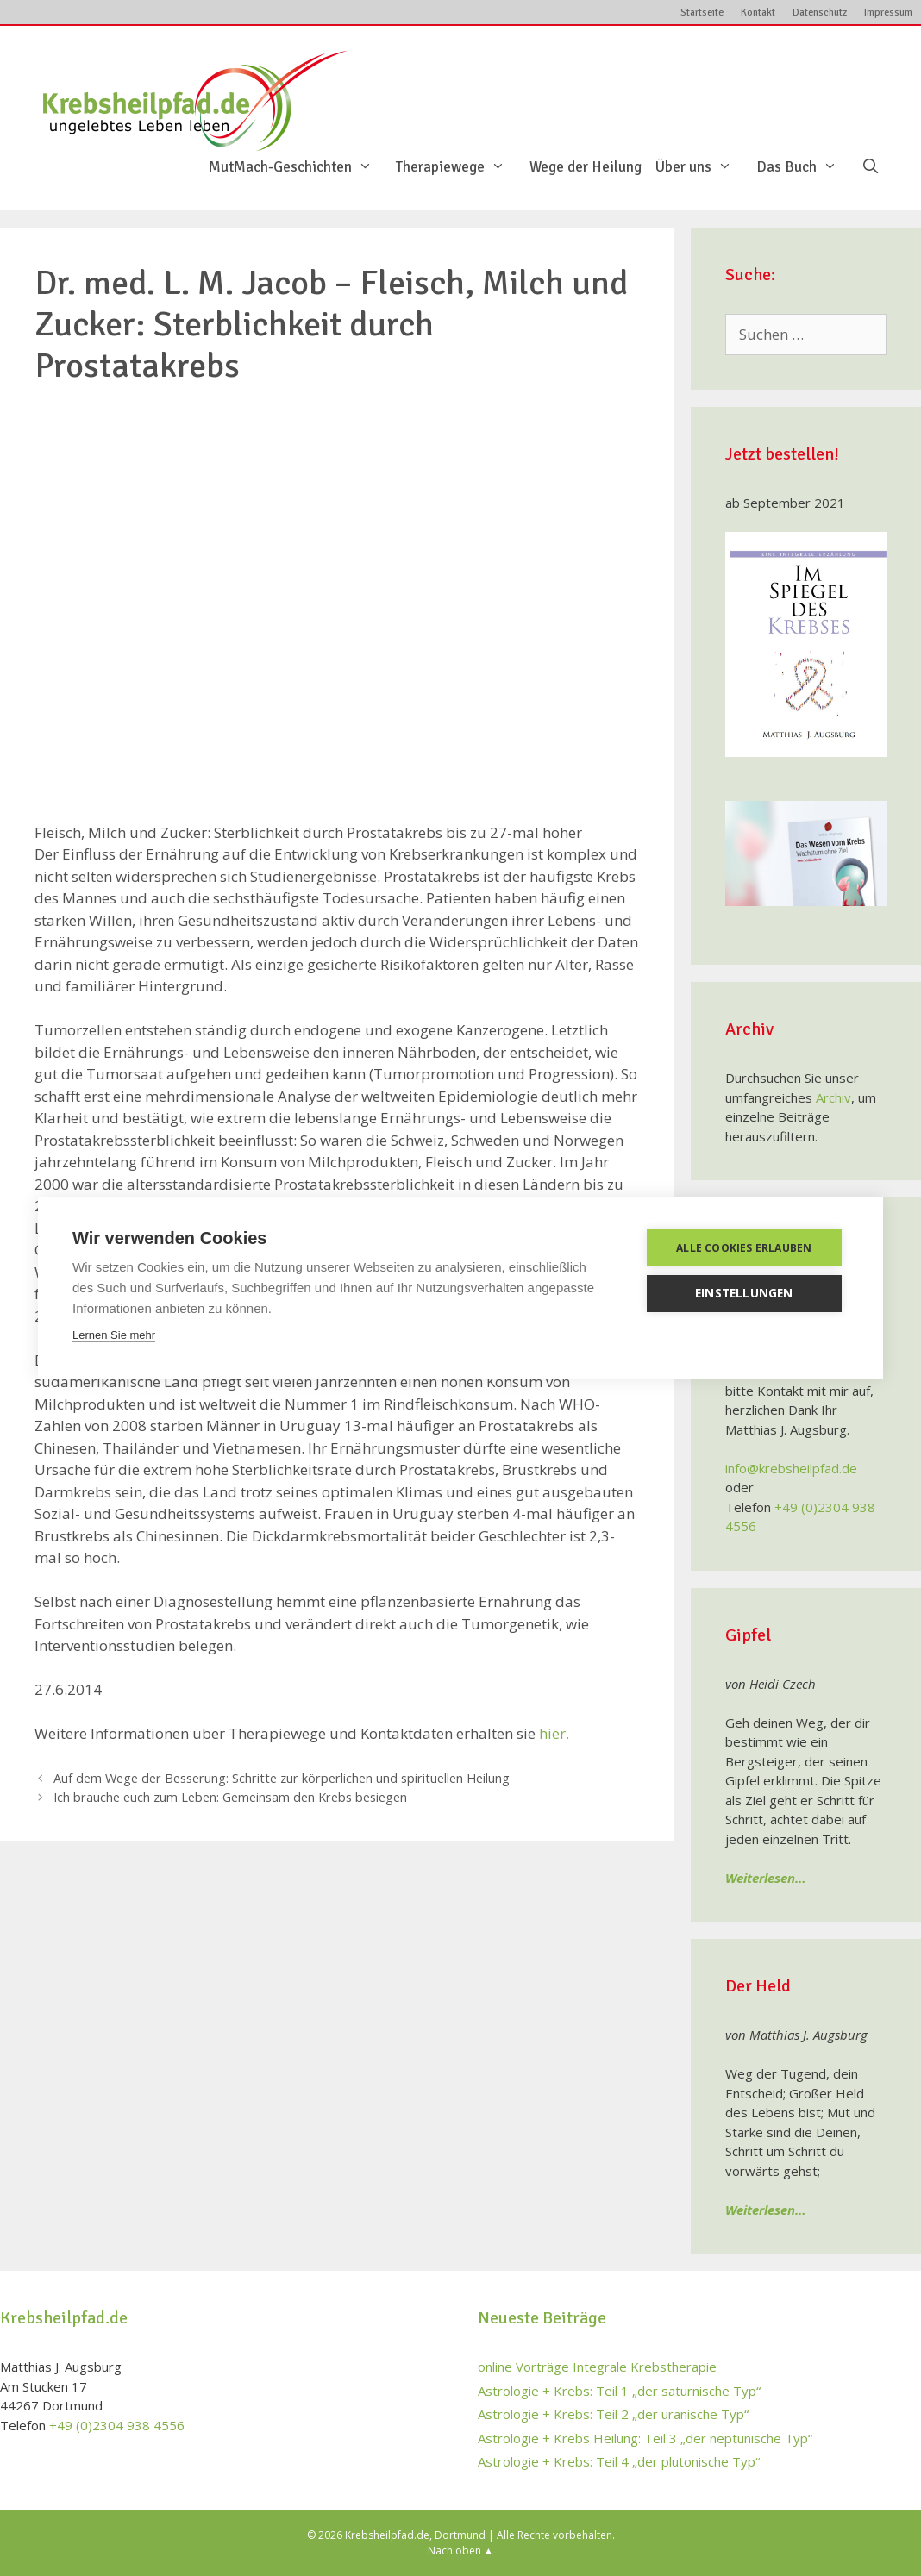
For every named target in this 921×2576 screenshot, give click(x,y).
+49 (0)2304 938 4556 (117, 2425)
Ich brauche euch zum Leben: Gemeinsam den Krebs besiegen (230, 1797)
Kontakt (758, 12)
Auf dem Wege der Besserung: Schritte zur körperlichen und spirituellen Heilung (281, 1778)
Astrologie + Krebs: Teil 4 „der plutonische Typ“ (619, 2461)
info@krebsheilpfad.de (791, 1468)
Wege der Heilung (585, 167)
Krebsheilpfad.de (387, 2535)
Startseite (702, 12)
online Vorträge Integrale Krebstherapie (597, 2366)
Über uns (702, 167)
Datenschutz (820, 12)
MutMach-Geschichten (299, 167)
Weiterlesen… (765, 1877)
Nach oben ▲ (461, 2550)
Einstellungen (746, 1293)
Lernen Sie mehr (113, 1335)
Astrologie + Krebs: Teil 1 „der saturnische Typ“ (619, 2390)
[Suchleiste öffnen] (870, 167)
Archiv (833, 1097)
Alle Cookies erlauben (745, 1248)
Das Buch (805, 167)
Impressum (888, 12)
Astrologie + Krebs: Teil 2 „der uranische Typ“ (613, 2414)
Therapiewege (459, 167)
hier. (554, 1733)
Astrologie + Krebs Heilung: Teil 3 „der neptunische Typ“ (645, 2438)
